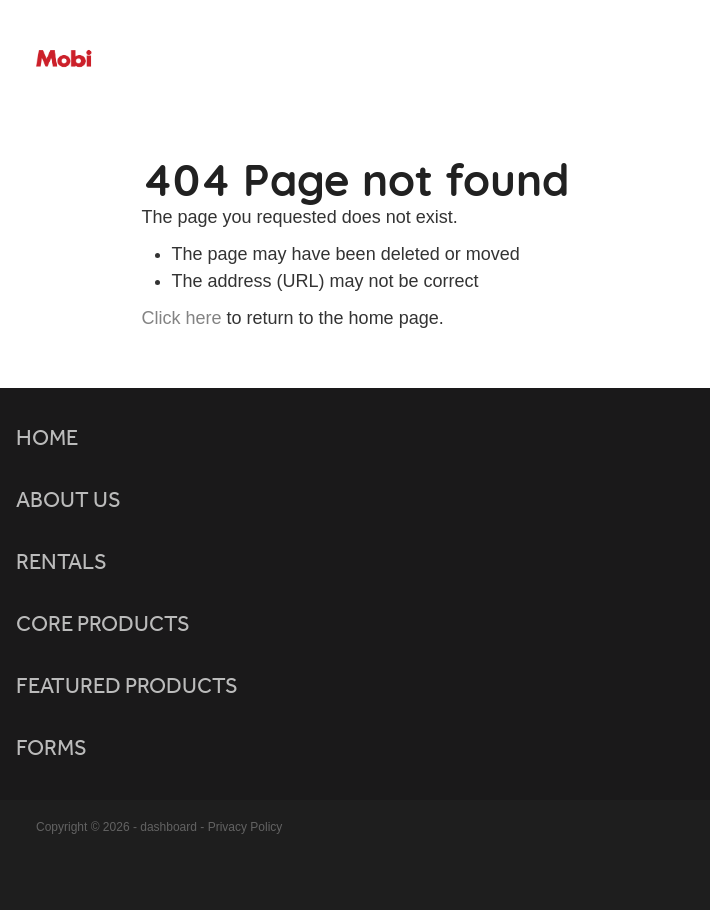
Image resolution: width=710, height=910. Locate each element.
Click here (182, 318)
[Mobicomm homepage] (307, 59)
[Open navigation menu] (603, 60)
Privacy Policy (245, 827)
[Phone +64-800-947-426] (651, 60)
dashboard (168, 827)
